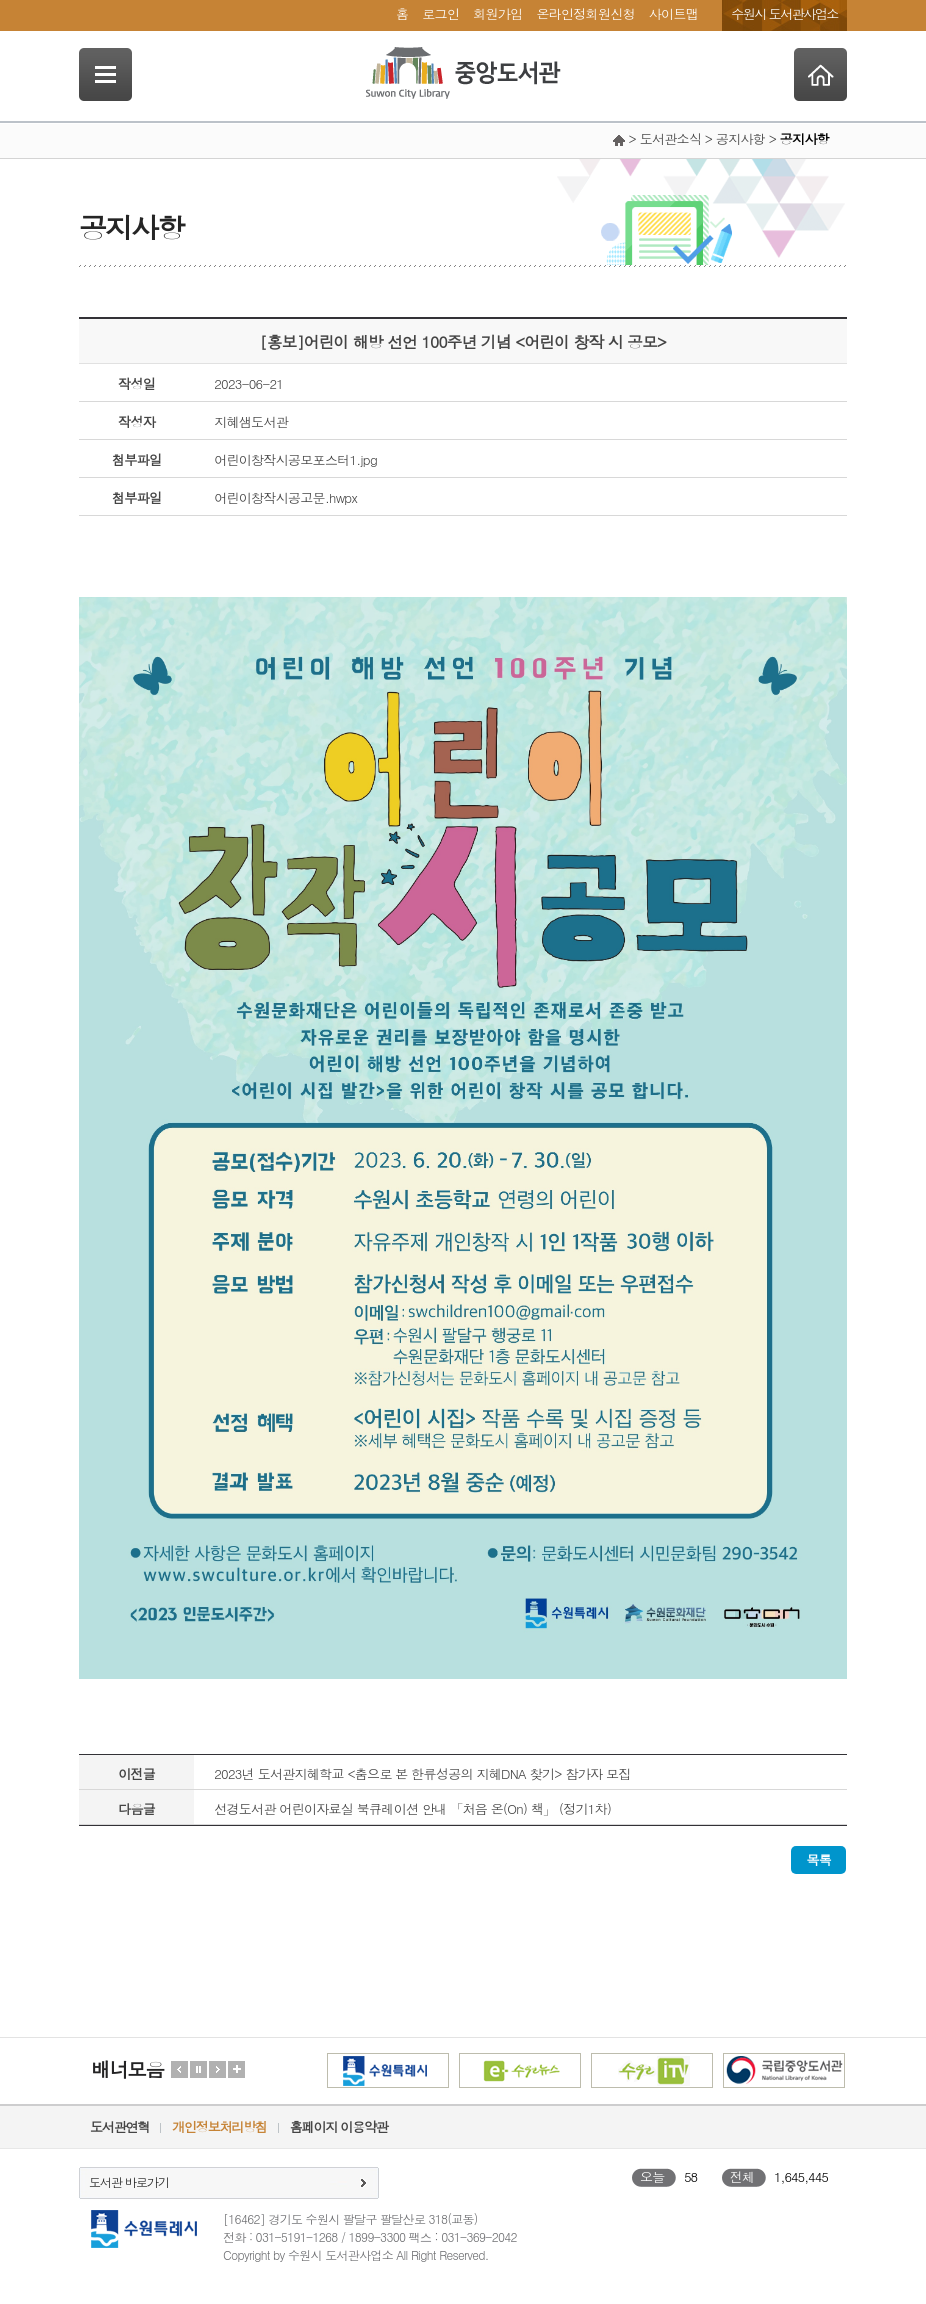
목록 (818, 1859)
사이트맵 (673, 13)
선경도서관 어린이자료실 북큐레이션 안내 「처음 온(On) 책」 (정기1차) (412, 1808)
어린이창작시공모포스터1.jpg (295, 459)
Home (820, 74)
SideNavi (105, 74)
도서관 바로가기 (129, 2181)
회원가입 (497, 13)
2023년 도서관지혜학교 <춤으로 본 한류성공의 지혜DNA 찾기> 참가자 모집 (422, 1773)
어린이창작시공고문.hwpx (285, 497)
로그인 (440, 13)
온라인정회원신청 (585, 13)
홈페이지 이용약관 (339, 2126)
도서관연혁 (119, 2126)
